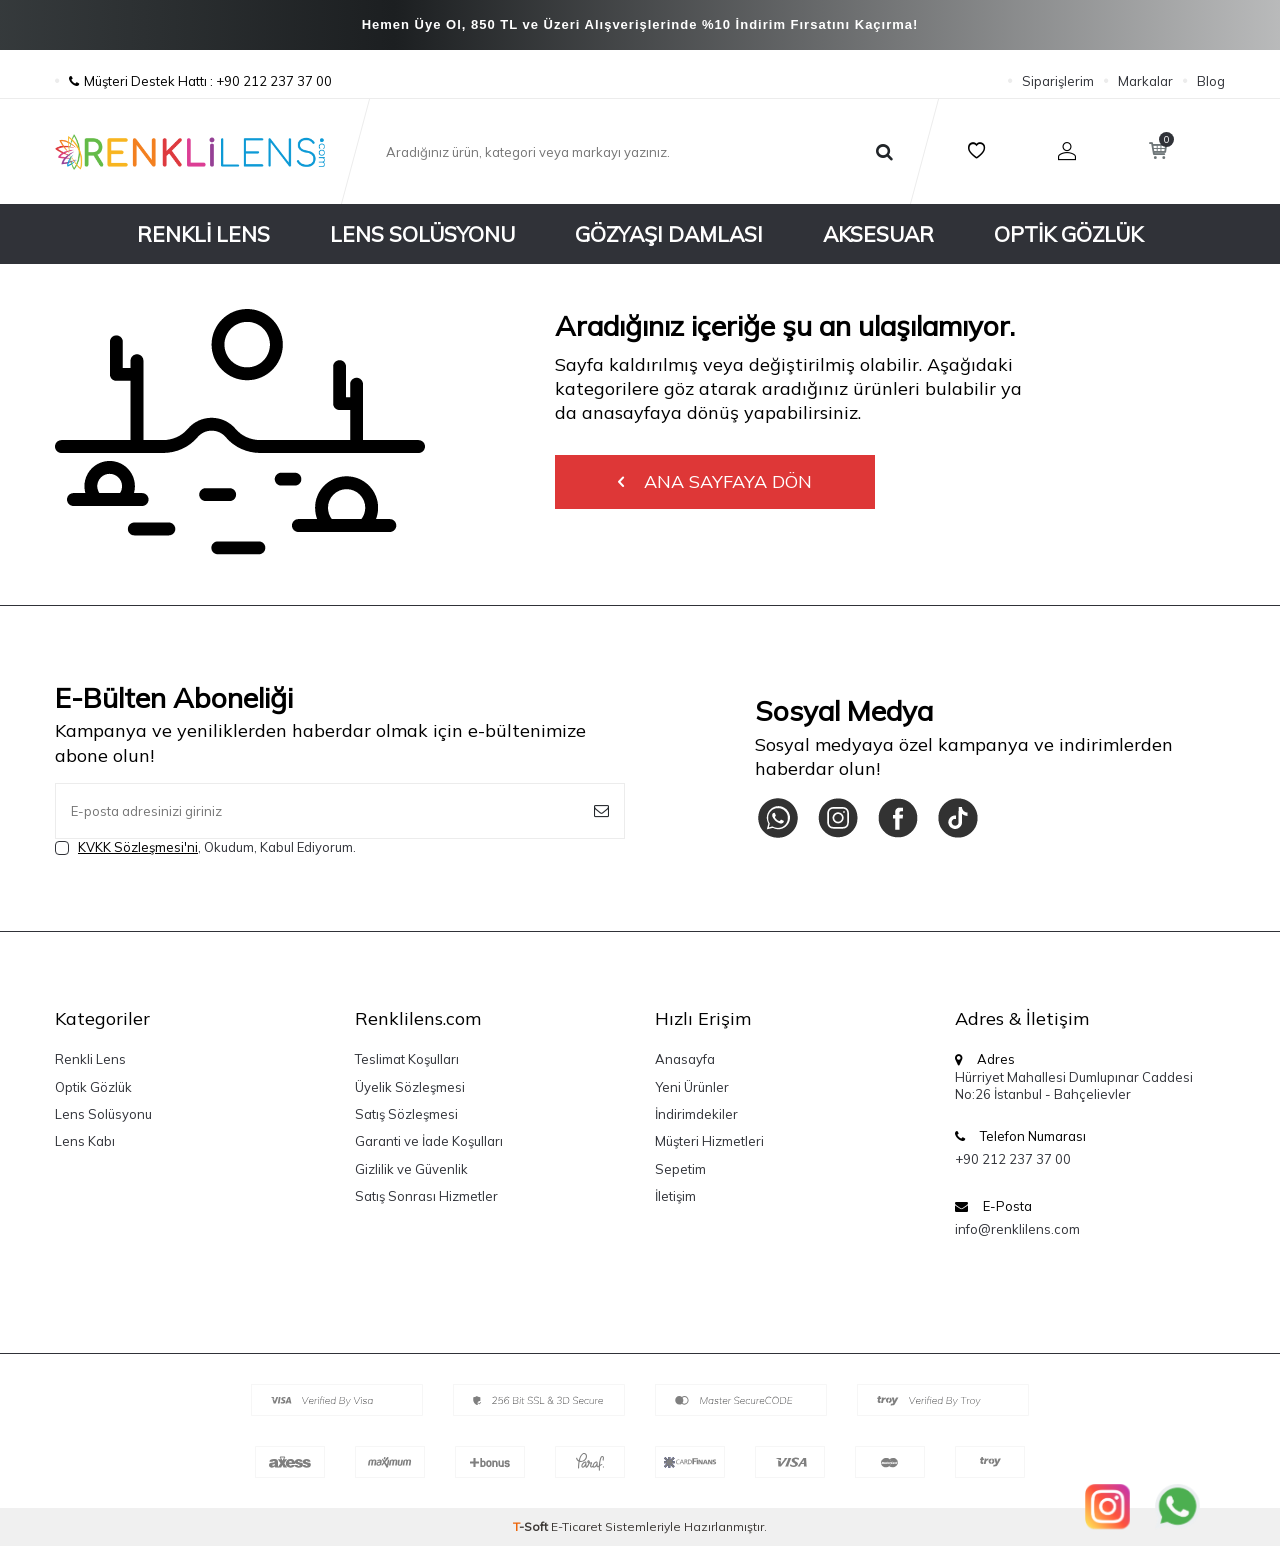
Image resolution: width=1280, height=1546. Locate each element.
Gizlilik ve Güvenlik (411, 1169)
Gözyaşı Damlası (669, 234)
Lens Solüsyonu (422, 234)
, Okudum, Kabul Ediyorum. (205, 847)
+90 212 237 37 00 (1013, 1159)
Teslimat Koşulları (407, 1059)
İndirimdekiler (696, 1114)
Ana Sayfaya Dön (715, 481)
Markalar (1145, 81)
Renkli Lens (203, 234)
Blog (1211, 81)
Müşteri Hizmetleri (709, 1141)
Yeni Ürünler (692, 1087)
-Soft (532, 1526)
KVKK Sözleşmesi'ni (138, 847)
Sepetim (680, 1169)
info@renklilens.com (1017, 1229)
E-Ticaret (576, 1526)
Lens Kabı (85, 1141)
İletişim (675, 1196)
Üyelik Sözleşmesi (410, 1087)
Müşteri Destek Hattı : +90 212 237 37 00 (193, 81)
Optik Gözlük (1068, 234)
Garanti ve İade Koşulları (429, 1141)
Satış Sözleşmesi (406, 1114)
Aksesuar (878, 234)
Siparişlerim (1058, 81)
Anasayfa (685, 1059)
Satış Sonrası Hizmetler (426, 1196)
